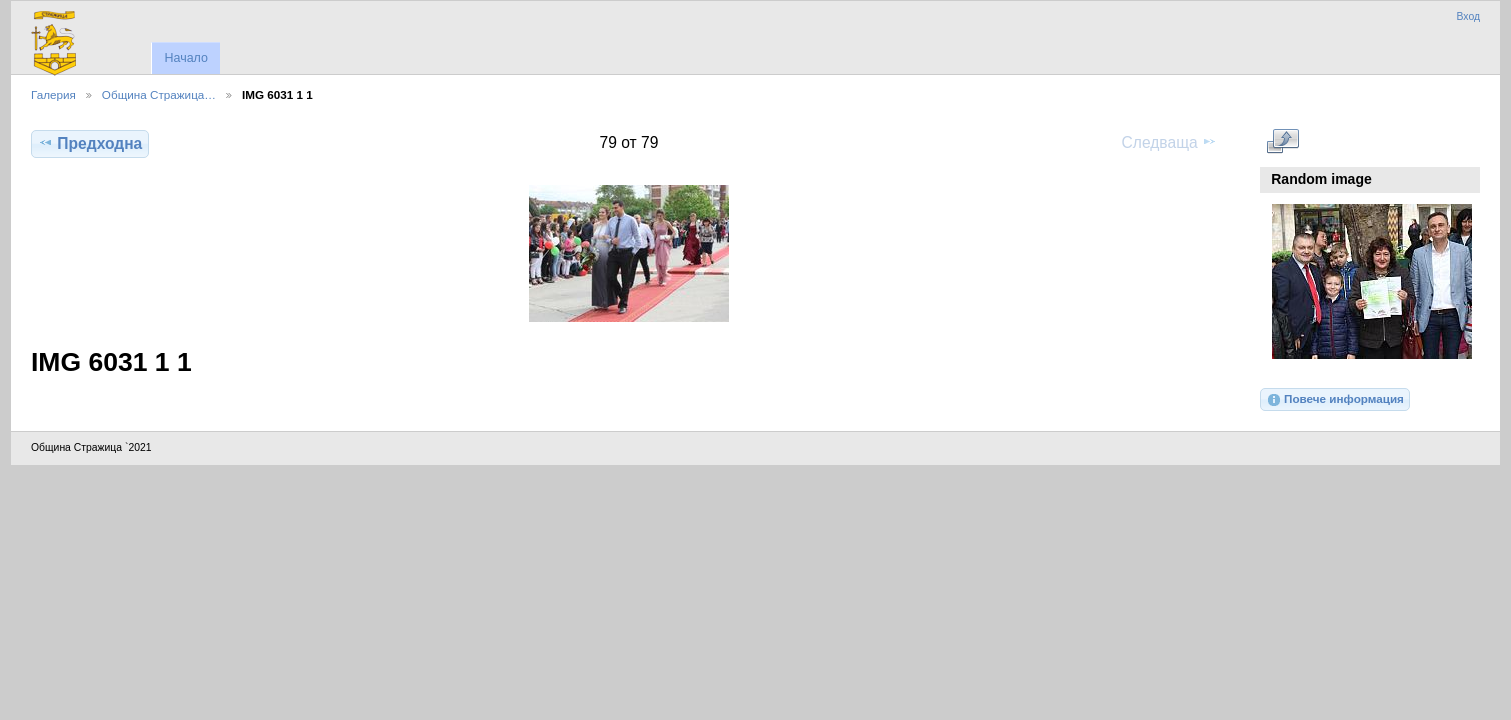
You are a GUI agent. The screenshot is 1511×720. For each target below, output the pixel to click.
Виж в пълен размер (1282, 141)
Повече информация (1335, 400)
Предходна (90, 143)
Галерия (53, 94)
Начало (185, 58)
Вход (1468, 16)
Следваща (1169, 142)
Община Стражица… (159, 94)
